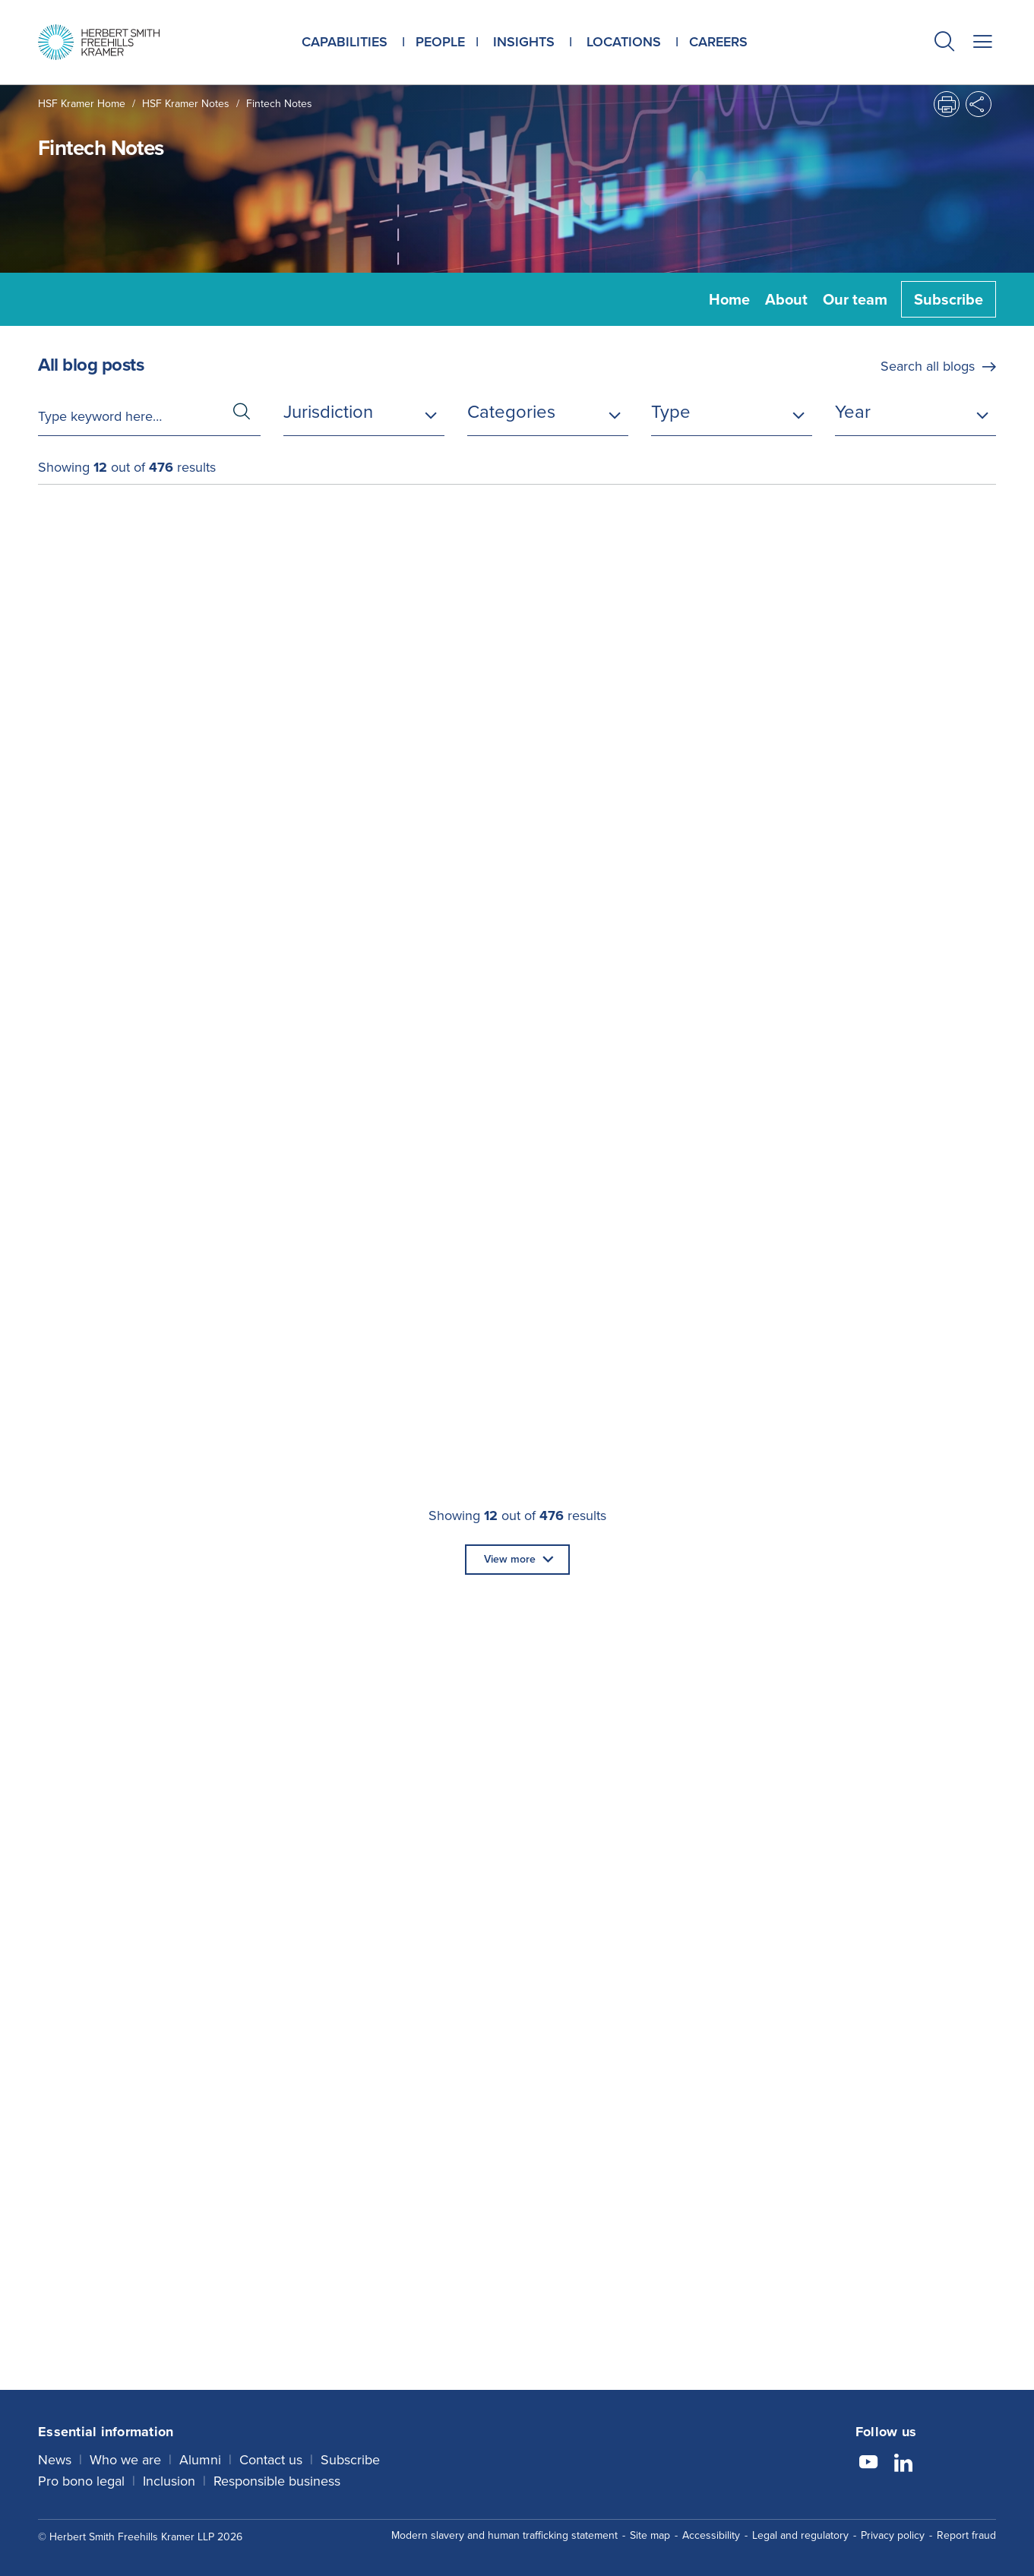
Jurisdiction (328, 411)
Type (671, 411)
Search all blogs (928, 366)
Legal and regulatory (800, 2535)
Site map (650, 2535)
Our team (855, 299)
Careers (718, 42)
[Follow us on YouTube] (868, 2464)
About (786, 299)
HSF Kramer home (81, 104)
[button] (944, 43)
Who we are (125, 2460)
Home (729, 299)
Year (853, 411)
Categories (511, 411)
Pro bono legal (81, 2481)
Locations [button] (624, 42)
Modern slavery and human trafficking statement (504, 2535)
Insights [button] (524, 42)
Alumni (200, 2460)
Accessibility (711, 2535)
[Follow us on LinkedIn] (903, 2464)
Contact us (270, 2460)
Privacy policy (893, 2535)
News (54, 2460)
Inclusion (169, 2481)
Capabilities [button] (344, 42)
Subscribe (948, 299)
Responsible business (276, 2481)
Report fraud (966, 2535)
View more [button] (510, 1559)
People (440, 42)
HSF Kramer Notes (185, 104)
